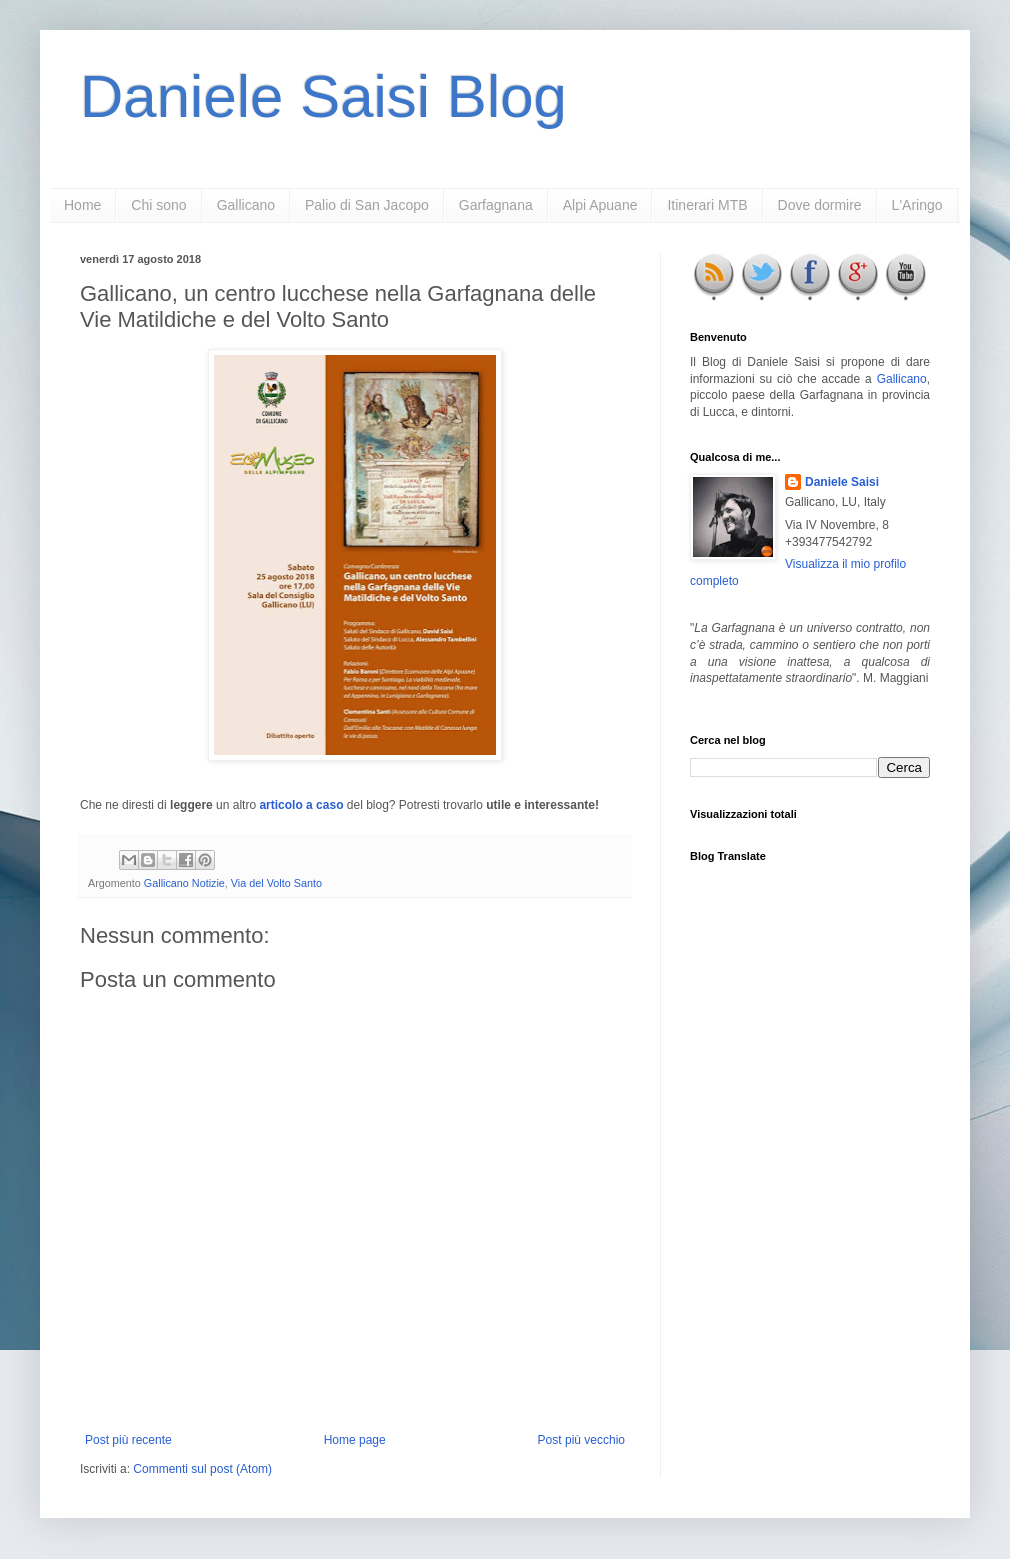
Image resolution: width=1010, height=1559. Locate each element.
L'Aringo (917, 205)
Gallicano (246, 205)
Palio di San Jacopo (367, 205)
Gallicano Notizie (184, 883)
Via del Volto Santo (276, 883)
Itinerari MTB (707, 205)
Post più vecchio (581, 1440)
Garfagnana (496, 205)
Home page (355, 1440)
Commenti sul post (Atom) (202, 1469)
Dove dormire (820, 205)
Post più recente (128, 1440)
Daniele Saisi (842, 482)
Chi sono (158, 205)
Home (82, 205)
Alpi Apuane (600, 205)
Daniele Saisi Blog (323, 96)
